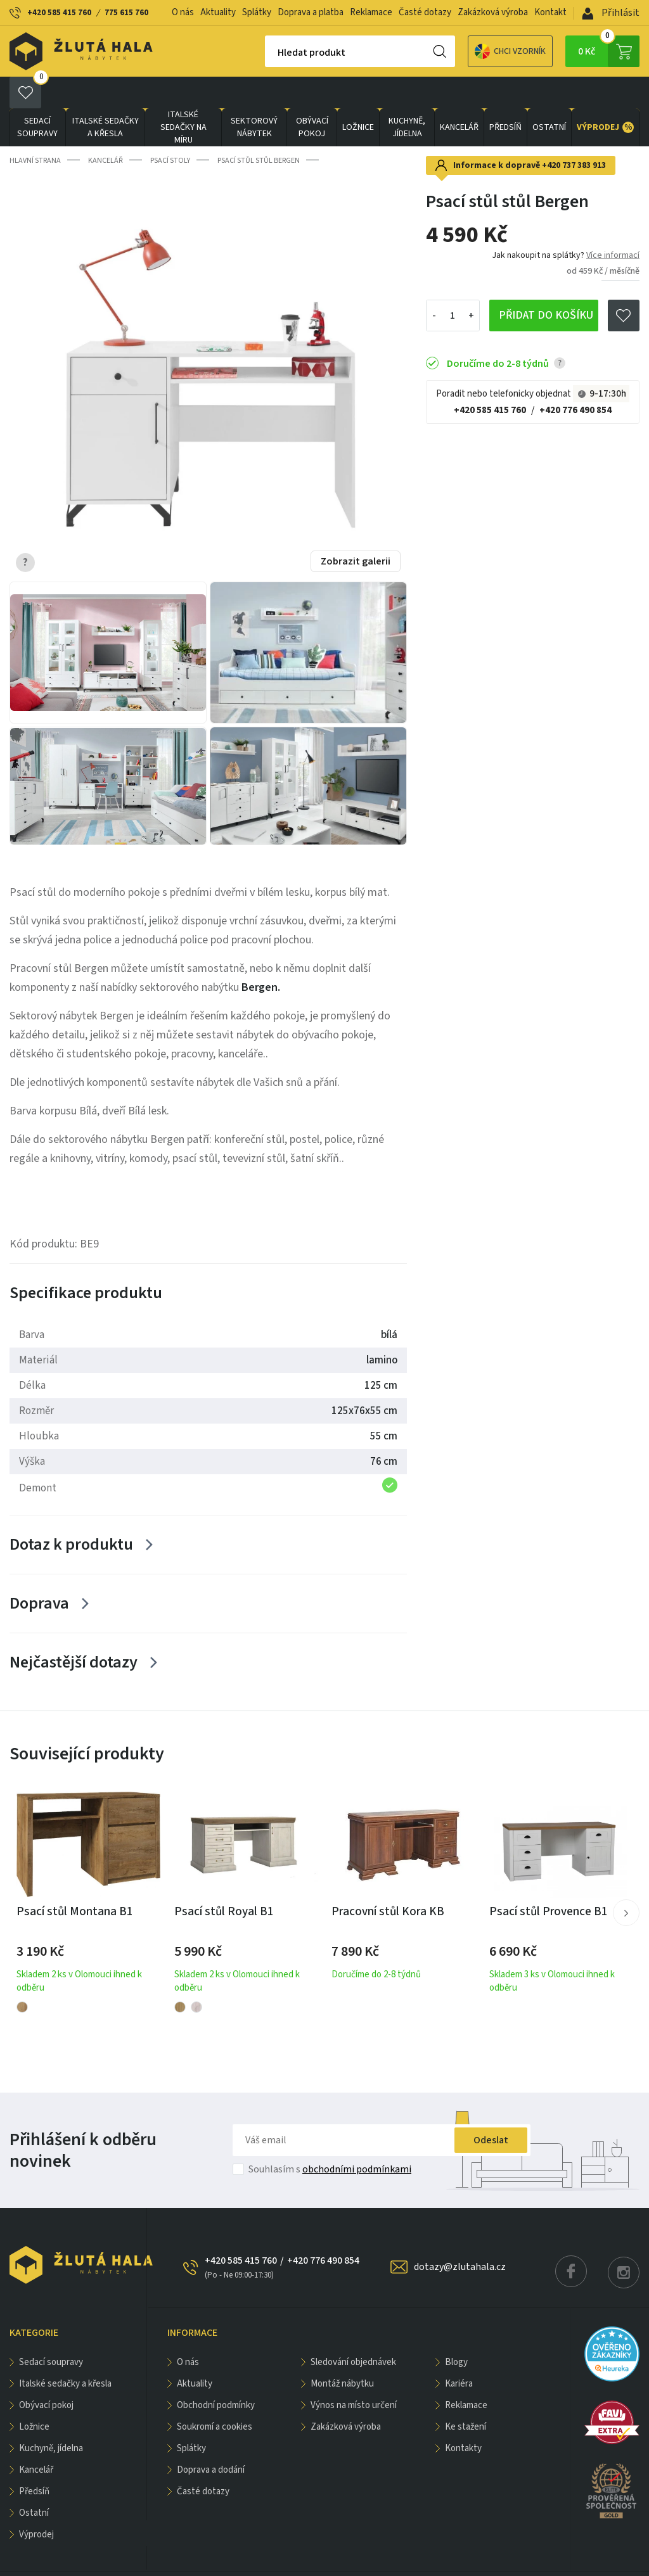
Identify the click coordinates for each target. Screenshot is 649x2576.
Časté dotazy (425, 12)
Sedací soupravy (37, 95)
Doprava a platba (311, 12)
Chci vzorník (465, 52)
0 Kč (608, 51)
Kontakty (463, 2416)
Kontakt (550, 12)
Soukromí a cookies (214, 2395)
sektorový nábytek (254, 95)
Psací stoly (170, 129)
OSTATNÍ (549, 95)
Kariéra (459, 2352)
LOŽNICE (358, 95)
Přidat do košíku (546, 284)
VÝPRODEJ (605, 95)
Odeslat (490, 2108)
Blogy (456, 2330)
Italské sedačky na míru (183, 96)
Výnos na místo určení (354, 2373)
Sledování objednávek (353, 2330)
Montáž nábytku (342, 2352)
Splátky (256, 12)
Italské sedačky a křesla (105, 95)
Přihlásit (610, 13)
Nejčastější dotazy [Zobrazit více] (74, 1630)
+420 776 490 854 (575, 378)
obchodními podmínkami (356, 2138)
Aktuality (218, 12)
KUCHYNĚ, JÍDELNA (407, 95)
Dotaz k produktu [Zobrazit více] (71, 1512)
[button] (626, 1881)
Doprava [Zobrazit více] (39, 1571)
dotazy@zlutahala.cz (460, 2235)
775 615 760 (126, 12)
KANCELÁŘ (459, 95)
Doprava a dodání (211, 2438)
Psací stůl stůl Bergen (258, 129)
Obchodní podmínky (216, 2373)
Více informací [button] (612, 223)
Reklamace (371, 12)
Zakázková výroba (493, 12)
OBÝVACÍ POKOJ (312, 95)
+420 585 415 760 (59, 12)
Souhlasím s (329, 2138)
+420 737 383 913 (574, 133)
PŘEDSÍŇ (505, 95)
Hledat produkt (267, 53)
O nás (183, 12)
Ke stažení (465, 2395)
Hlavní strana (35, 129)
